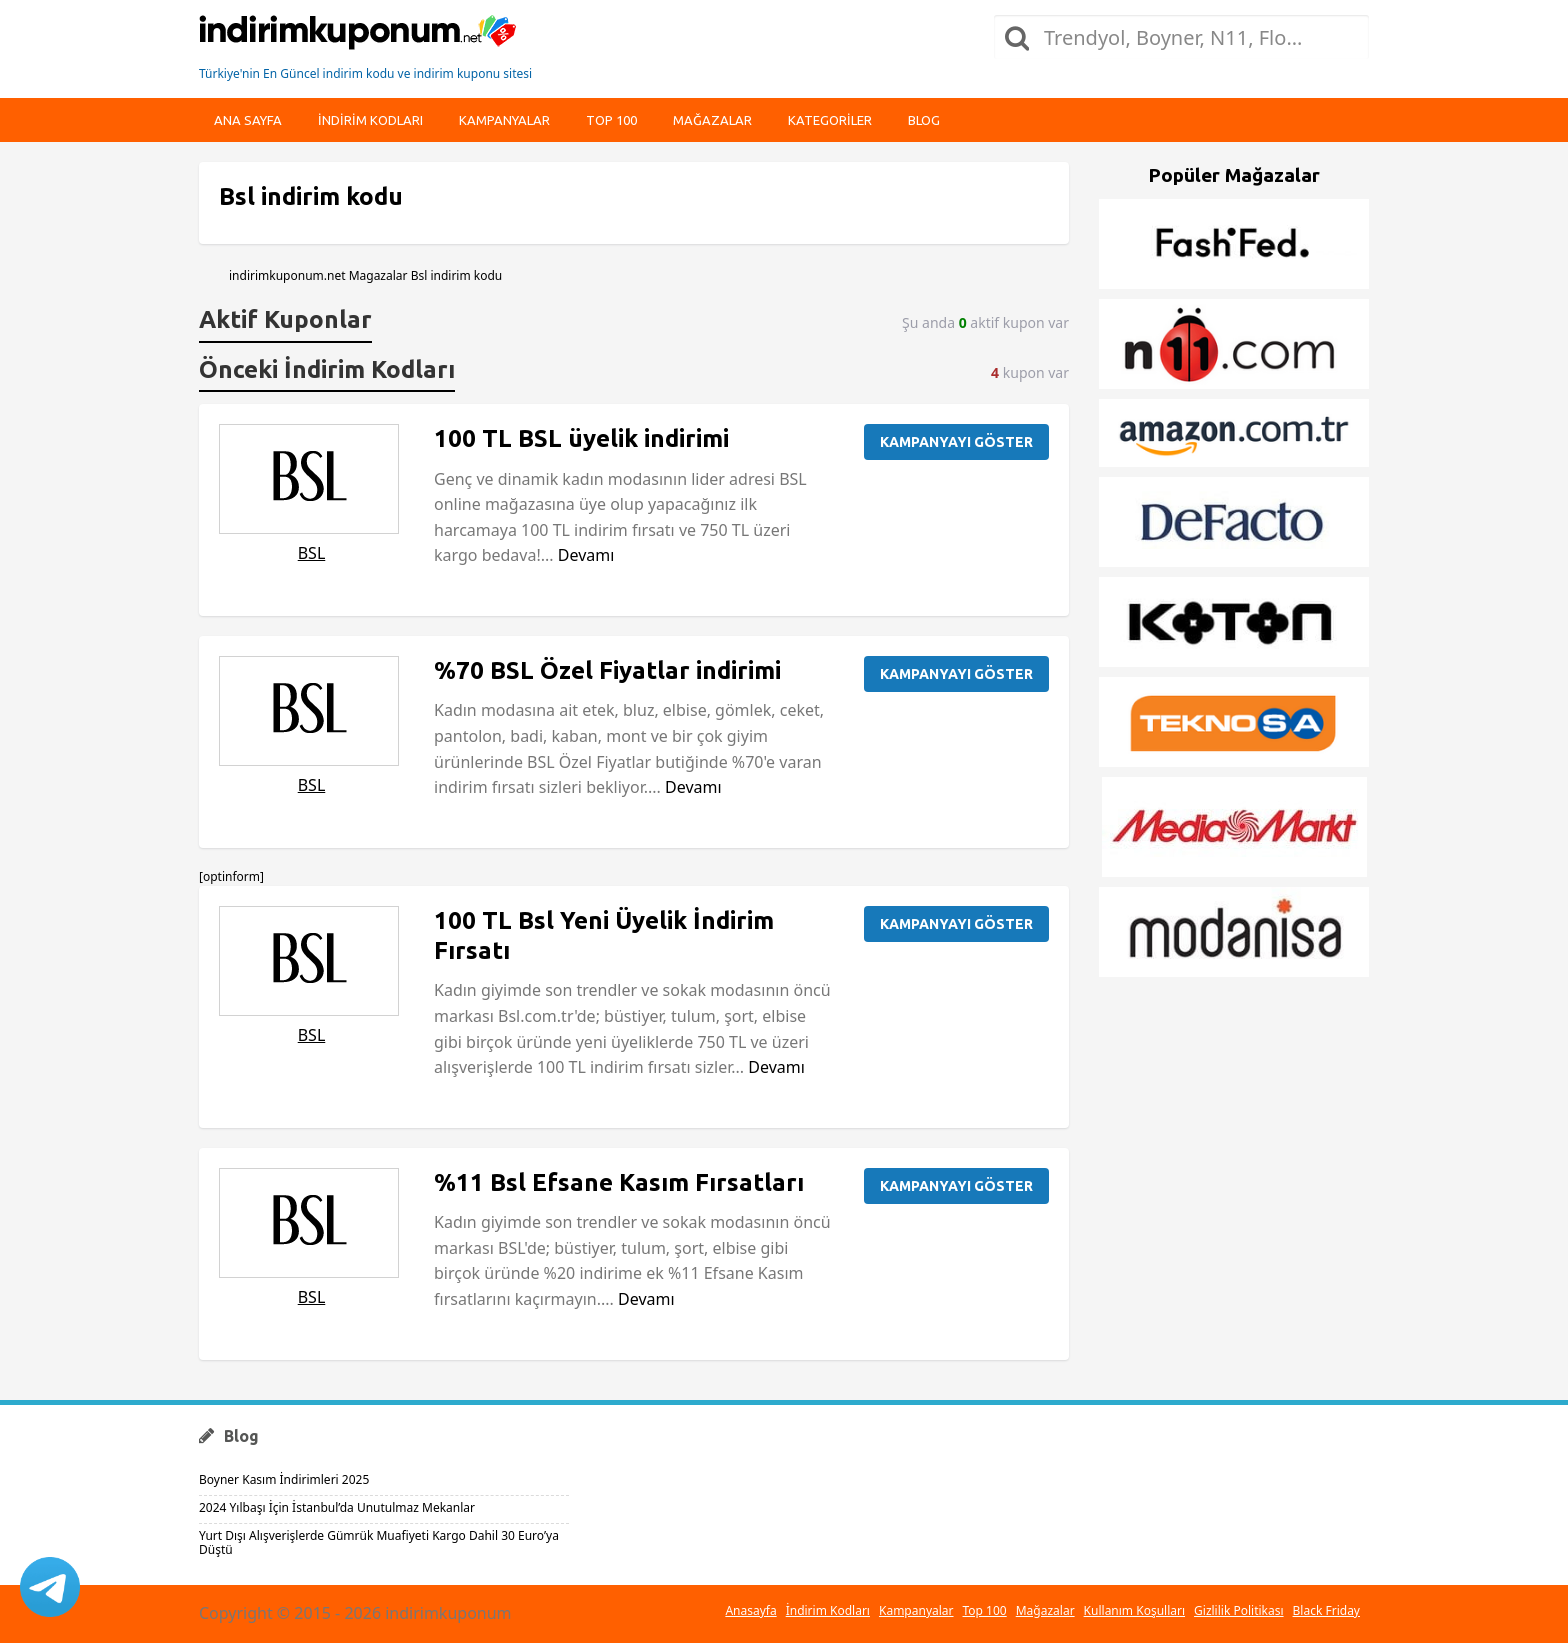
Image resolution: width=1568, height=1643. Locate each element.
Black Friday (1326, 1610)
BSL (312, 553)
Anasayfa (750, 1610)
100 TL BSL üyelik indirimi (581, 438)
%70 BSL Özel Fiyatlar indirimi (607, 670)
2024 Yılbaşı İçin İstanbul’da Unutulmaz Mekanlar (337, 1507)
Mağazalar (712, 120)
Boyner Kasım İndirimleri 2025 (284, 1479)
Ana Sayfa (248, 120)
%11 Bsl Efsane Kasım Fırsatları (619, 1182)
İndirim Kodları (828, 1610)
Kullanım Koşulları (1134, 1610)
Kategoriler (830, 120)
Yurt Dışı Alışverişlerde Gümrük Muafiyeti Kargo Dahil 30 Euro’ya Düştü (379, 1542)
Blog (924, 120)
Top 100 (611, 120)
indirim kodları (370, 120)
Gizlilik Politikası (1239, 1610)
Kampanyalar (504, 120)
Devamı (586, 555)
